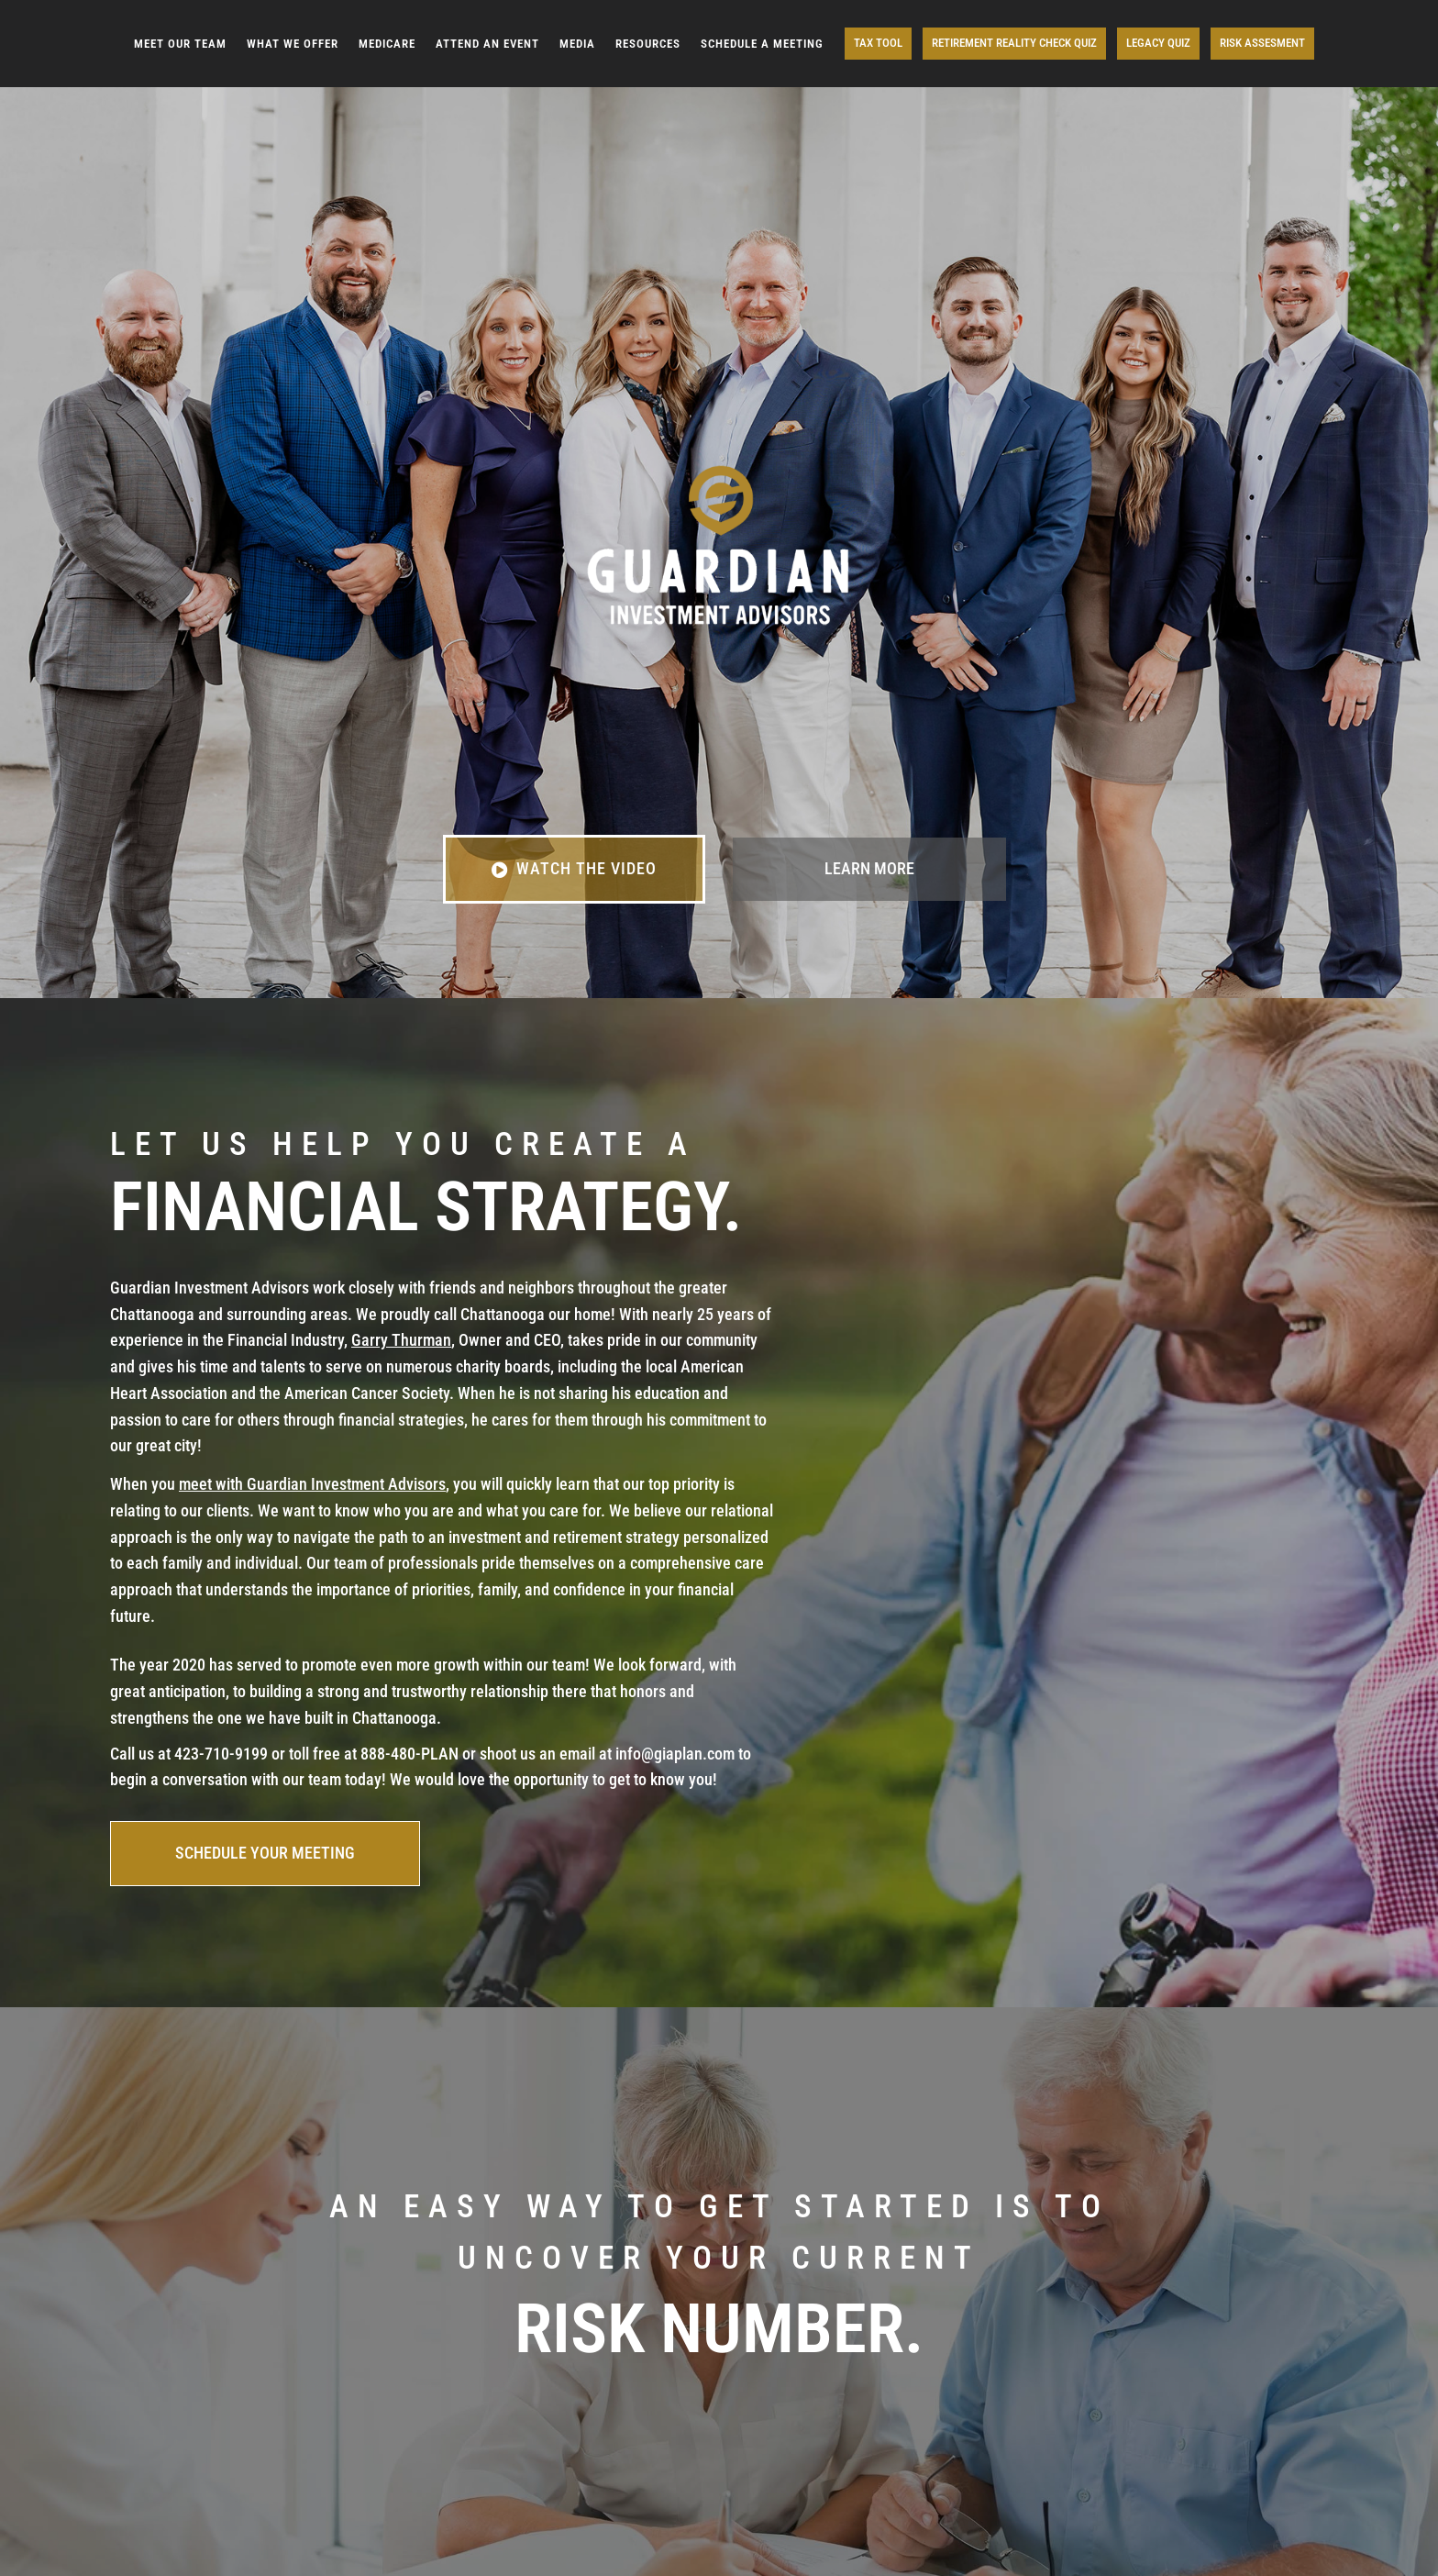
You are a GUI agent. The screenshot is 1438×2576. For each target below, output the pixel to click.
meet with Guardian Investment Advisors (312, 1483)
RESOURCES (647, 43)
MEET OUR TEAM (180, 43)
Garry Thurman (401, 1339)
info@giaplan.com (675, 1753)
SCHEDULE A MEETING (762, 43)
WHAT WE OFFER (292, 43)
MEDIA (577, 43)
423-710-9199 (221, 1753)
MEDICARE (387, 43)
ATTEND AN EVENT (487, 43)
